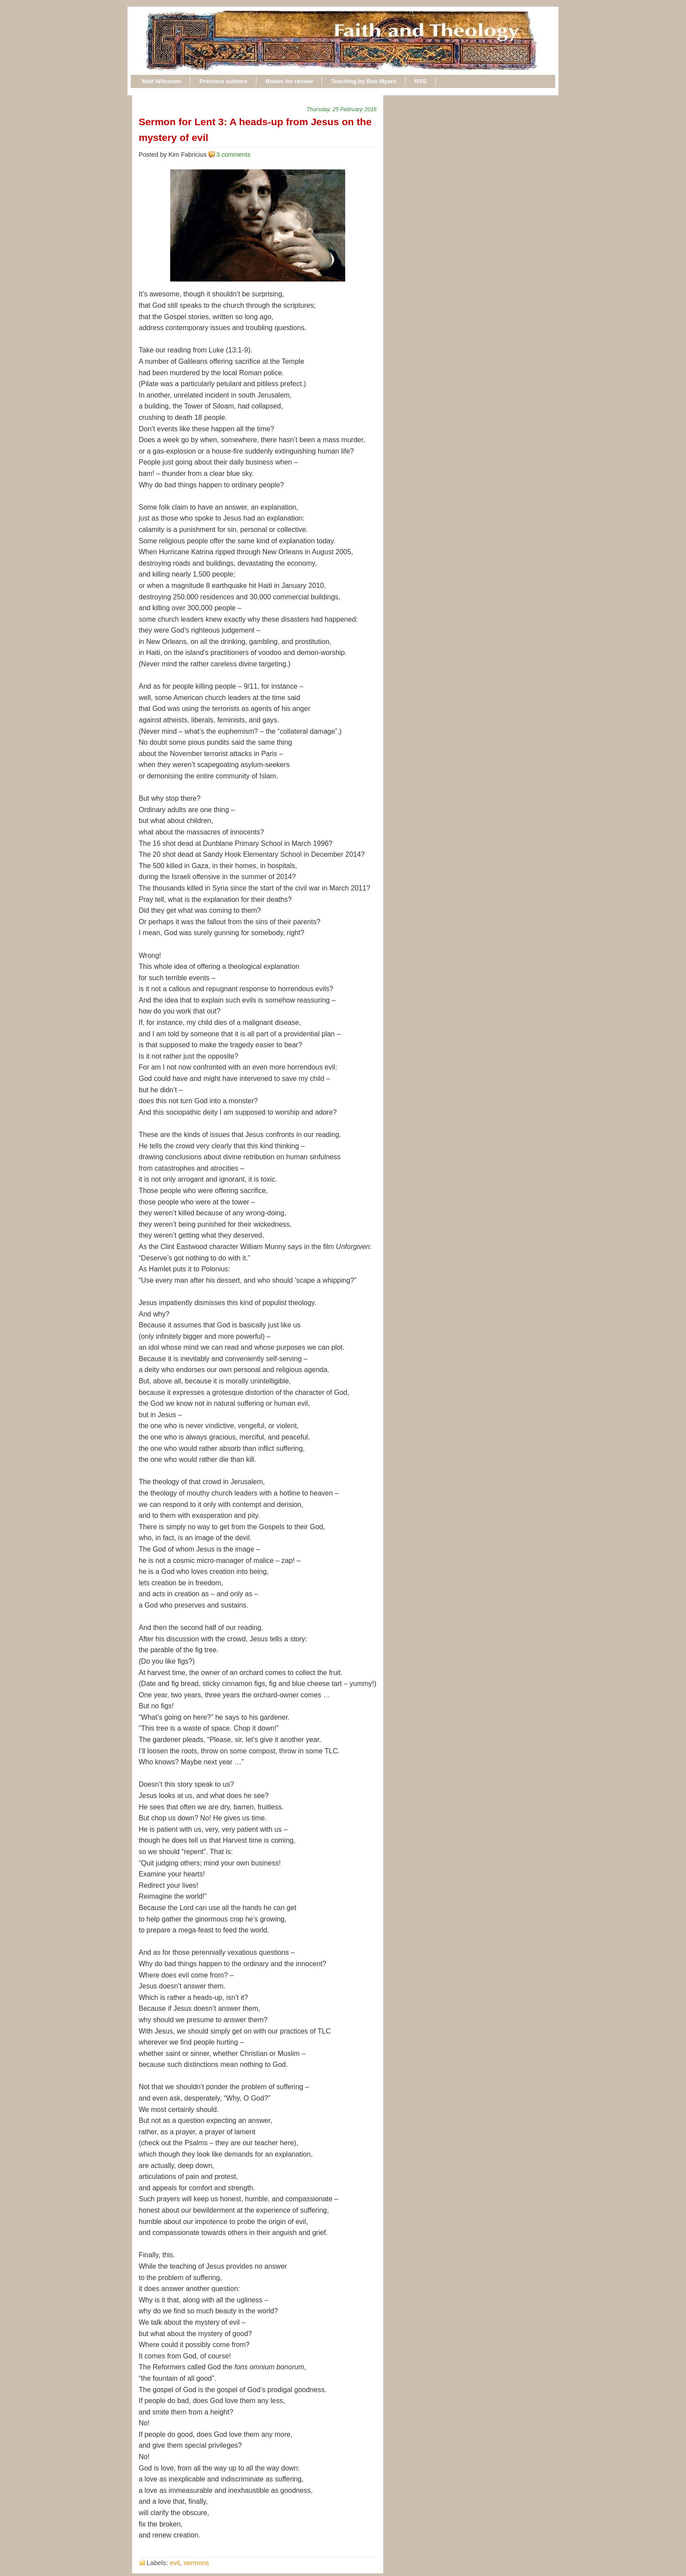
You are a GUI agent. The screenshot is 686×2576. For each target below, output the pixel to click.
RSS (420, 81)
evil (175, 2562)
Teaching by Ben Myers (363, 81)
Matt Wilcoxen (161, 81)
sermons (196, 2562)
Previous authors (224, 81)
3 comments (233, 154)
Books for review (289, 81)
